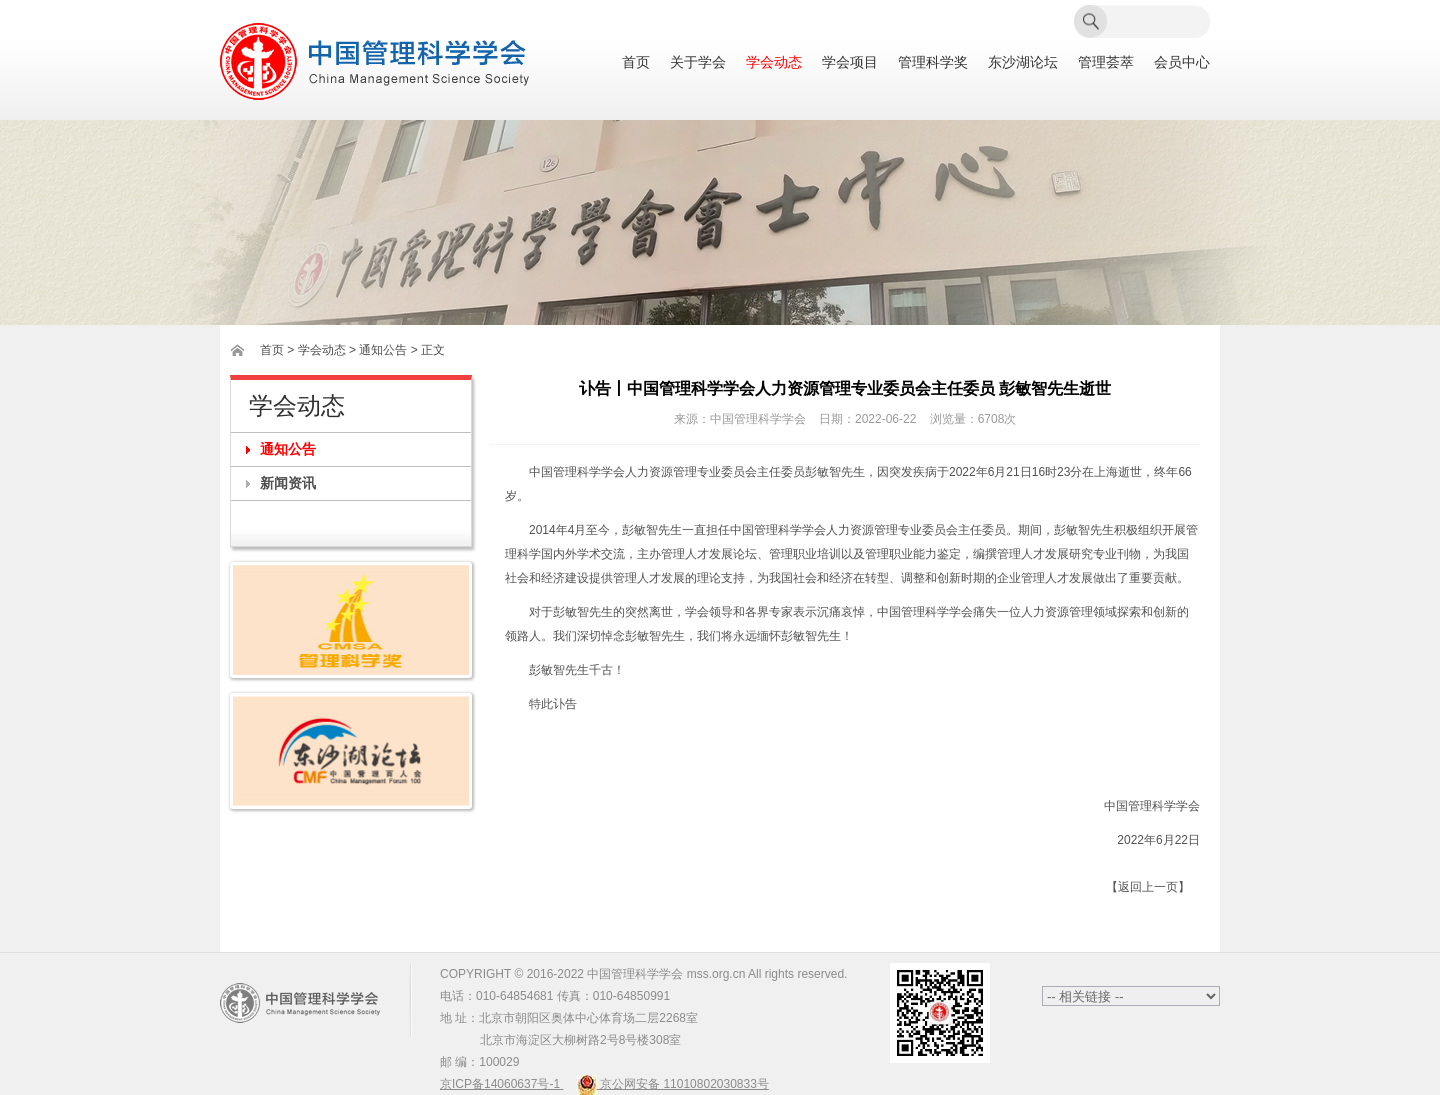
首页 (636, 62)
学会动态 (774, 62)
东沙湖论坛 (1023, 62)
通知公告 (288, 449)
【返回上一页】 (1148, 887)
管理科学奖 (933, 62)
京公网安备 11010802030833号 (673, 1084)
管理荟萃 (1106, 62)
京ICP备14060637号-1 (501, 1084)
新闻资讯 (288, 483)
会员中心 (1182, 62)
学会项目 (850, 62)
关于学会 (698, 62)
